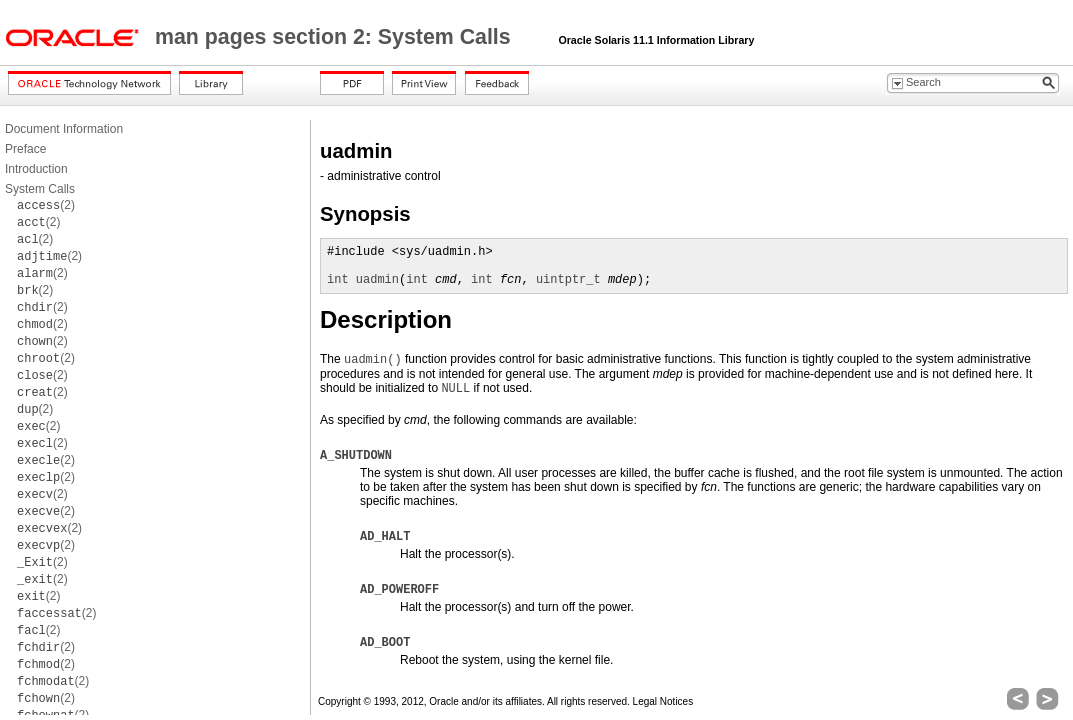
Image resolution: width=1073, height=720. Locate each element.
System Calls (40, 189)
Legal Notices (663, 701)
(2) (46, 205)
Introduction (36, 169)
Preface (25, 149)
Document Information (64, 129)
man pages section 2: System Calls (336, 37)
